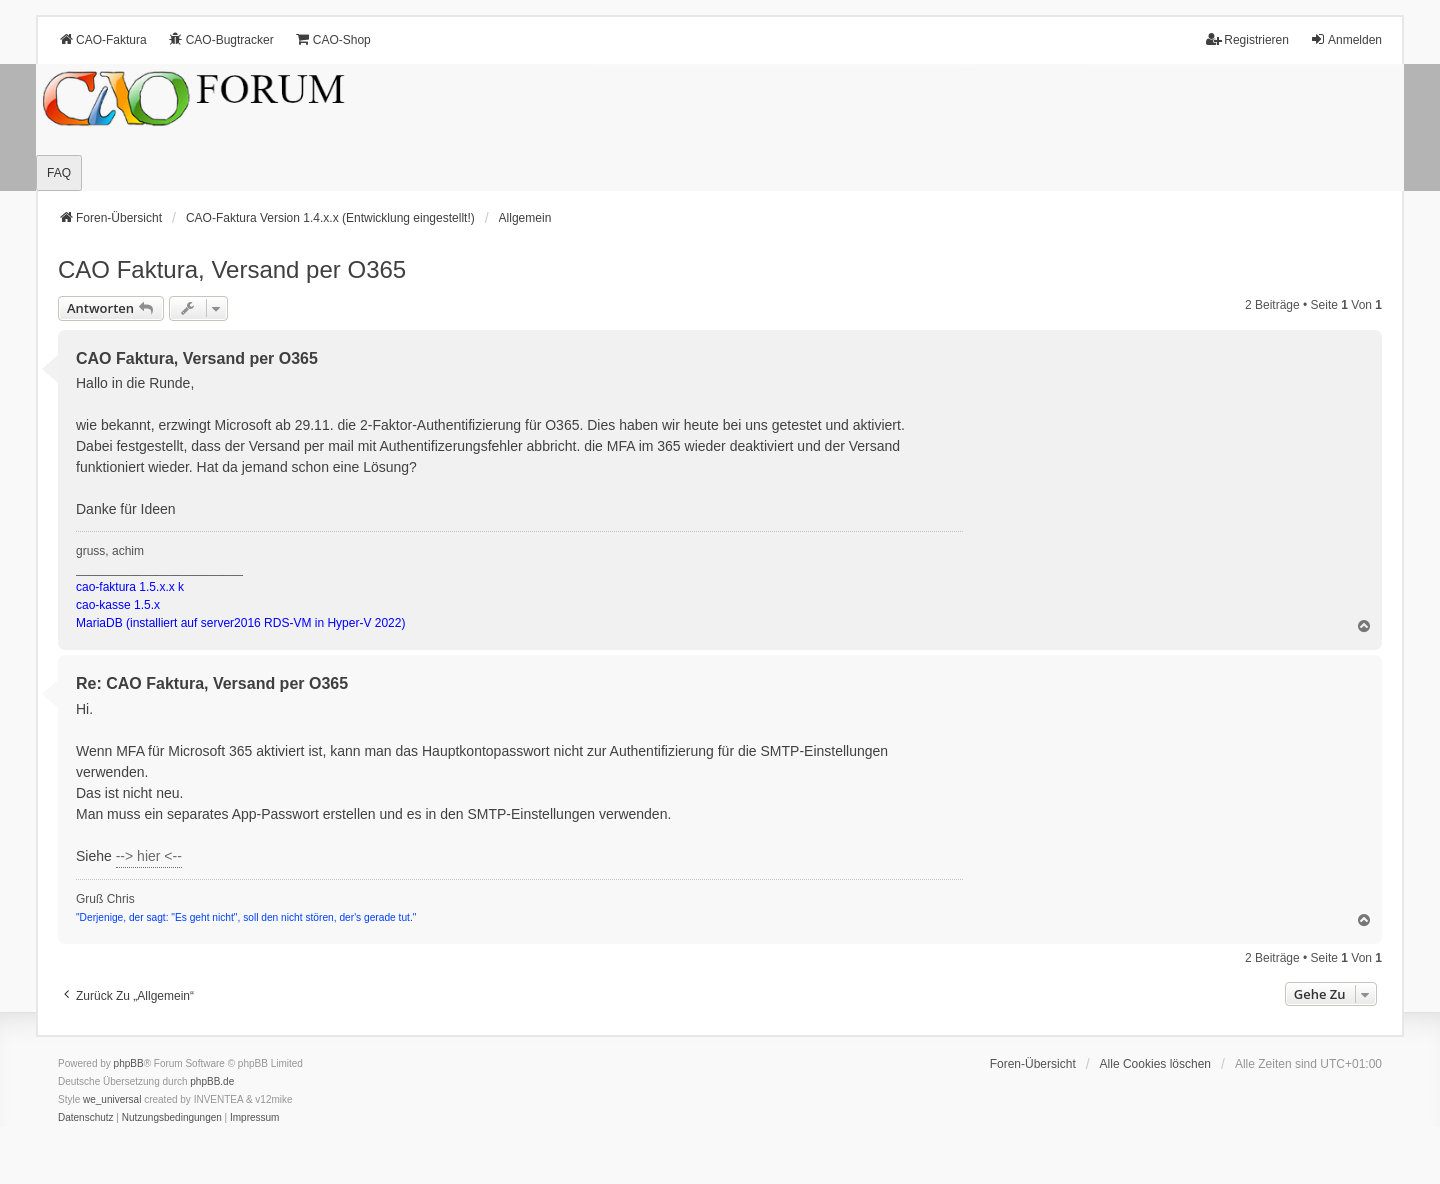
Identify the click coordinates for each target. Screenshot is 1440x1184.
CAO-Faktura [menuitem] (102, 39)
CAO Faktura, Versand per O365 (232, 269)
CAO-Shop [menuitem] (333, 39)
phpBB (129, 1063)
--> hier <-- (149, 856)
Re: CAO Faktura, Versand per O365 (212, 683)
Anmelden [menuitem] (1346, 39)
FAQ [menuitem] (59, 173)
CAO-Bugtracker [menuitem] (221, 39)
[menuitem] (86, 1118)
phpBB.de (212, 1081)
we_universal (112, 1099)
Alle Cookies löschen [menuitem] (1155, 1064)
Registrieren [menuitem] (1247, 39)
